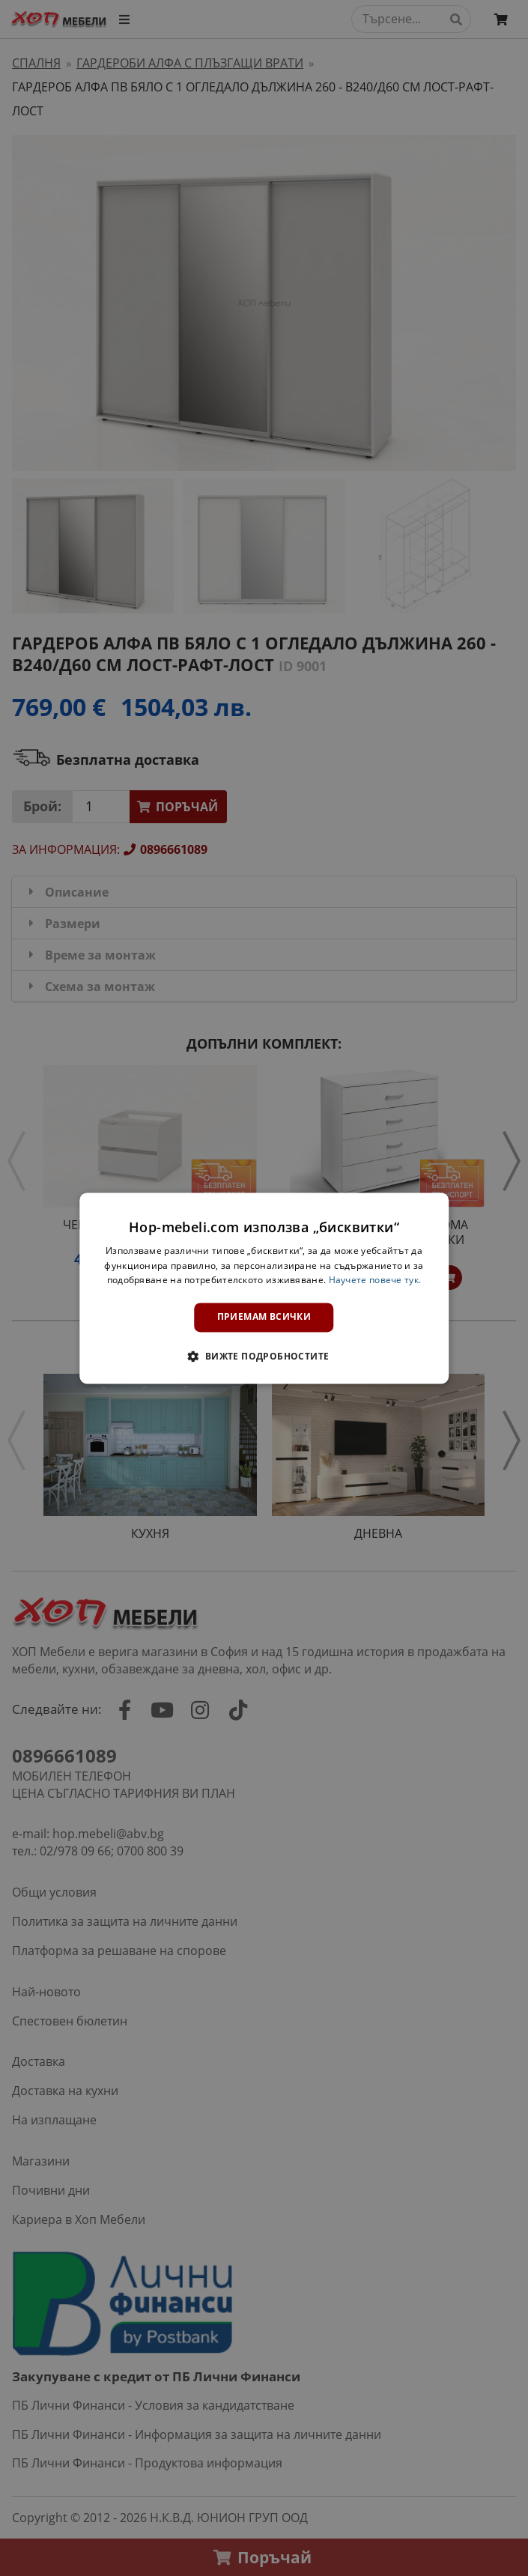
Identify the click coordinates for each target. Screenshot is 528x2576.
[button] (263, 1356)
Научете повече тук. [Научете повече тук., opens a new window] (375, 1280)
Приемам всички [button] (264, 1317)
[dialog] (264, 1288)
